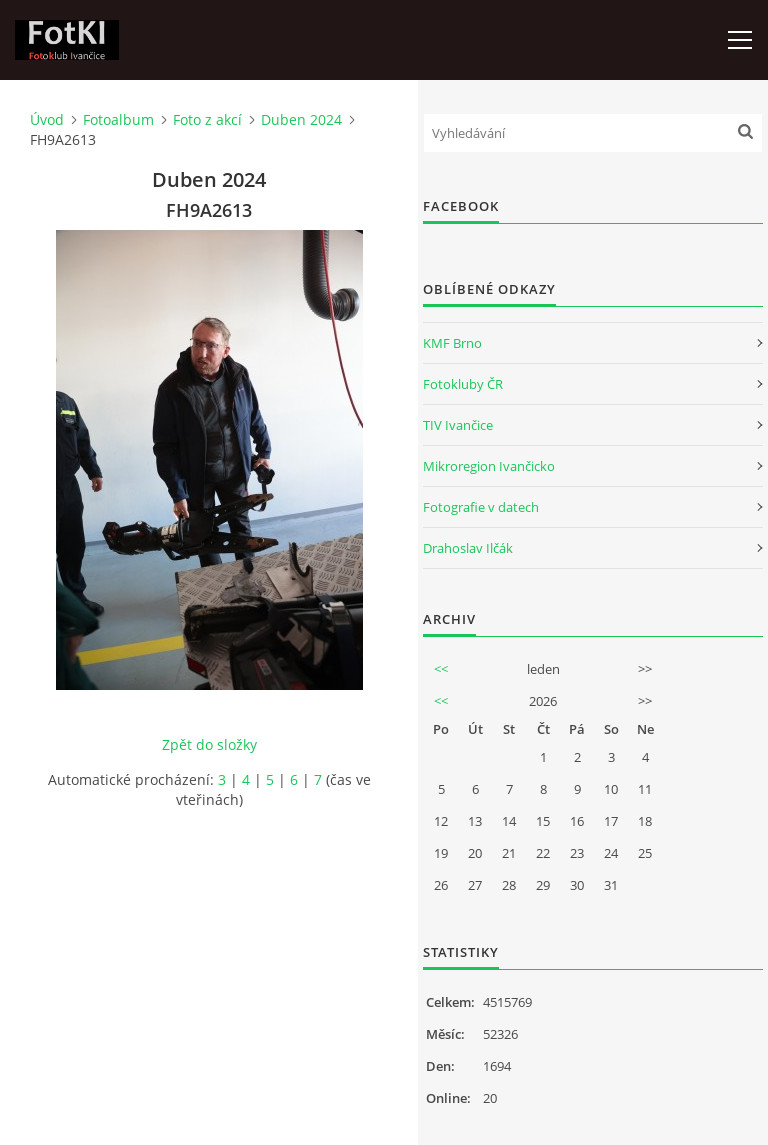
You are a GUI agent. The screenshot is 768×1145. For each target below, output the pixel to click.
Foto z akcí (207, 119)
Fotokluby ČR (463, 384)
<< (441, 669)
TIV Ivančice (458, 425)
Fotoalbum (118, 119)
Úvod (47, 119)
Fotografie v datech (481, 507)
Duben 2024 (301, 119)
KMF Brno (452, 343)
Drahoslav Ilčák (468, 548)
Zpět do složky (209, 744)
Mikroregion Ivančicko (489, 466)
